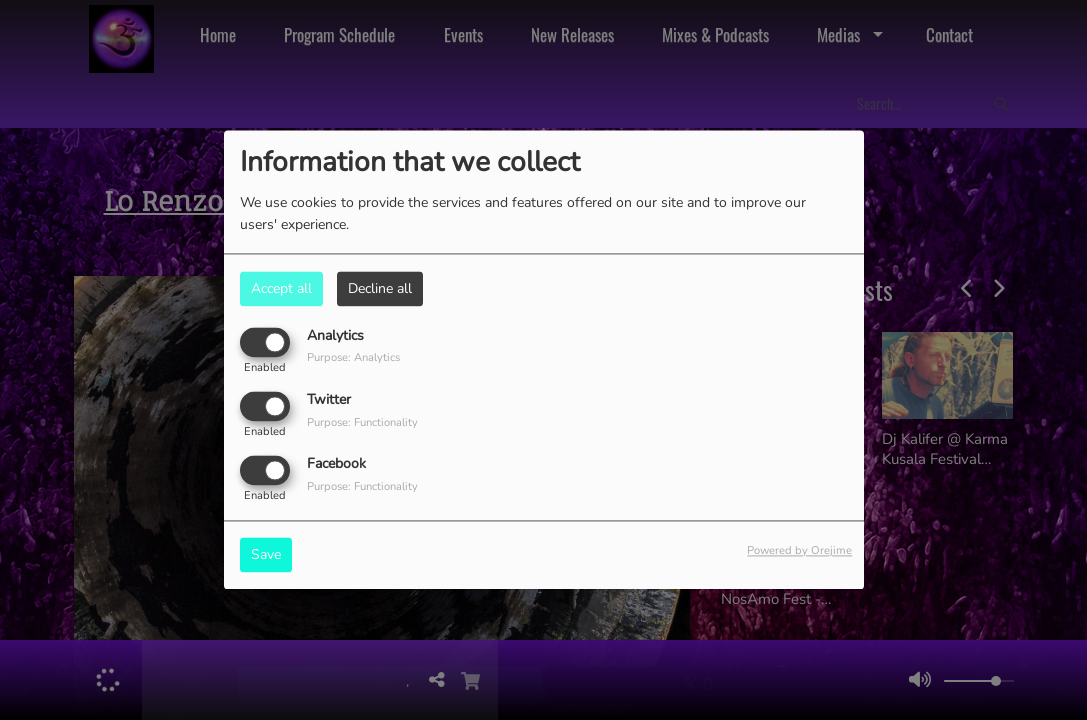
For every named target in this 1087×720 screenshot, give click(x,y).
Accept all (281, 288)
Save (266, 555)
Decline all (380, 288)
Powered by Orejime (799, 551)
